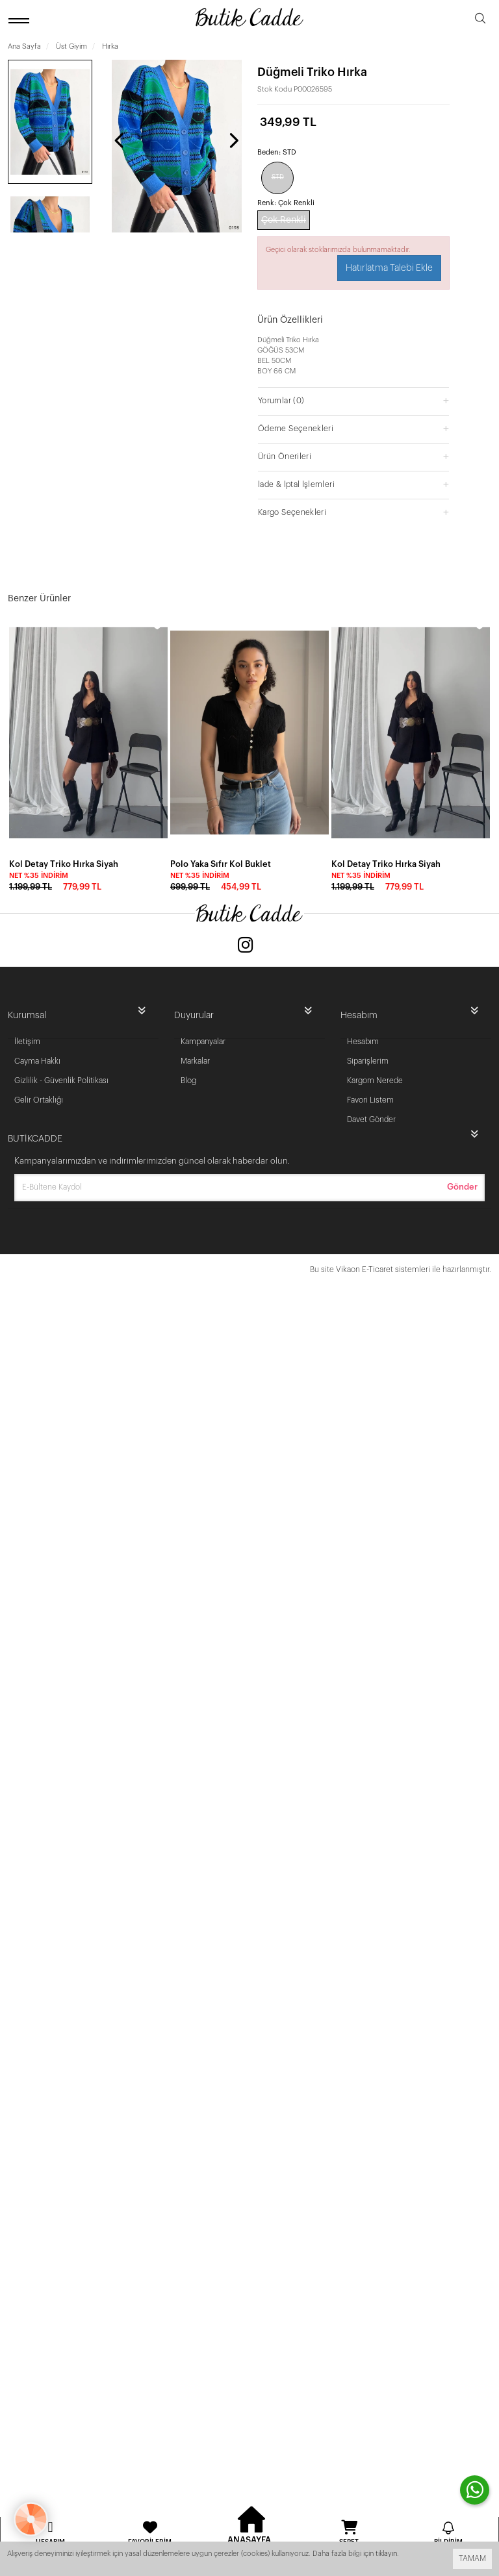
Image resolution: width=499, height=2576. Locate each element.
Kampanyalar (203, 1041)
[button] (353, 400)
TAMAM (472, 2558)
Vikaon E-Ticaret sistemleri (383, 1269)
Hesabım (363, 1041)
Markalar (195, 1061)
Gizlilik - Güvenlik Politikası (61, 1080)
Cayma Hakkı (37, 1061)
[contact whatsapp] (474, 2490)
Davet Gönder (371, 1119)
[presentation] (120, 140)
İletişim (27, 1041)
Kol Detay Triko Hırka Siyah (63, 864)
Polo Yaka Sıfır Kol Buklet (220, 864)
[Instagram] (245, 946)
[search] (480, 20)
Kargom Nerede (375, 1080)
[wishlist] (157, 624)
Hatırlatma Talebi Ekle (389, 268)
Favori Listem (370, 1100)
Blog (188, 1080)
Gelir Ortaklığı (38, 1100)
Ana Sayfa (24, 46)
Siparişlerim (368, 1061)
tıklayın (386, 2553)
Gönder (462, 1186)
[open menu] (21, 20)
